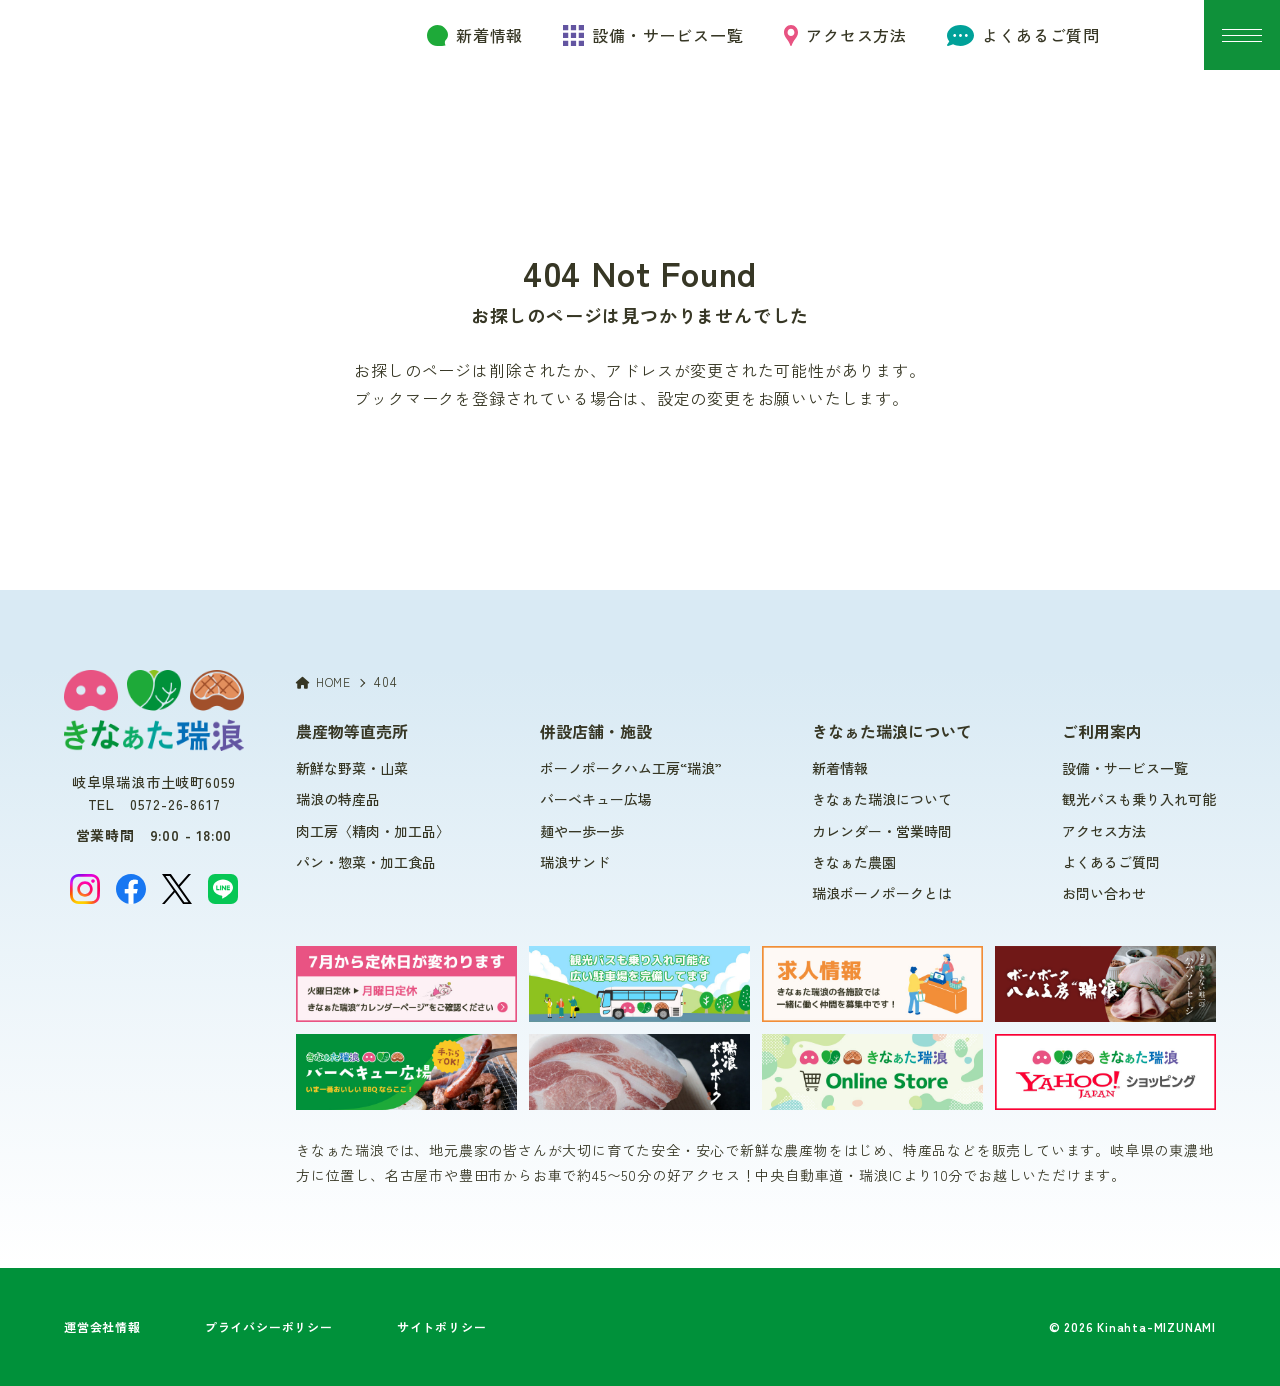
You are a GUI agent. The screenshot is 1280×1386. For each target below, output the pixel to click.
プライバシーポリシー (269, 1326)
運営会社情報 (102, 1326)
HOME (323, 681)
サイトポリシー (442, 1326)
